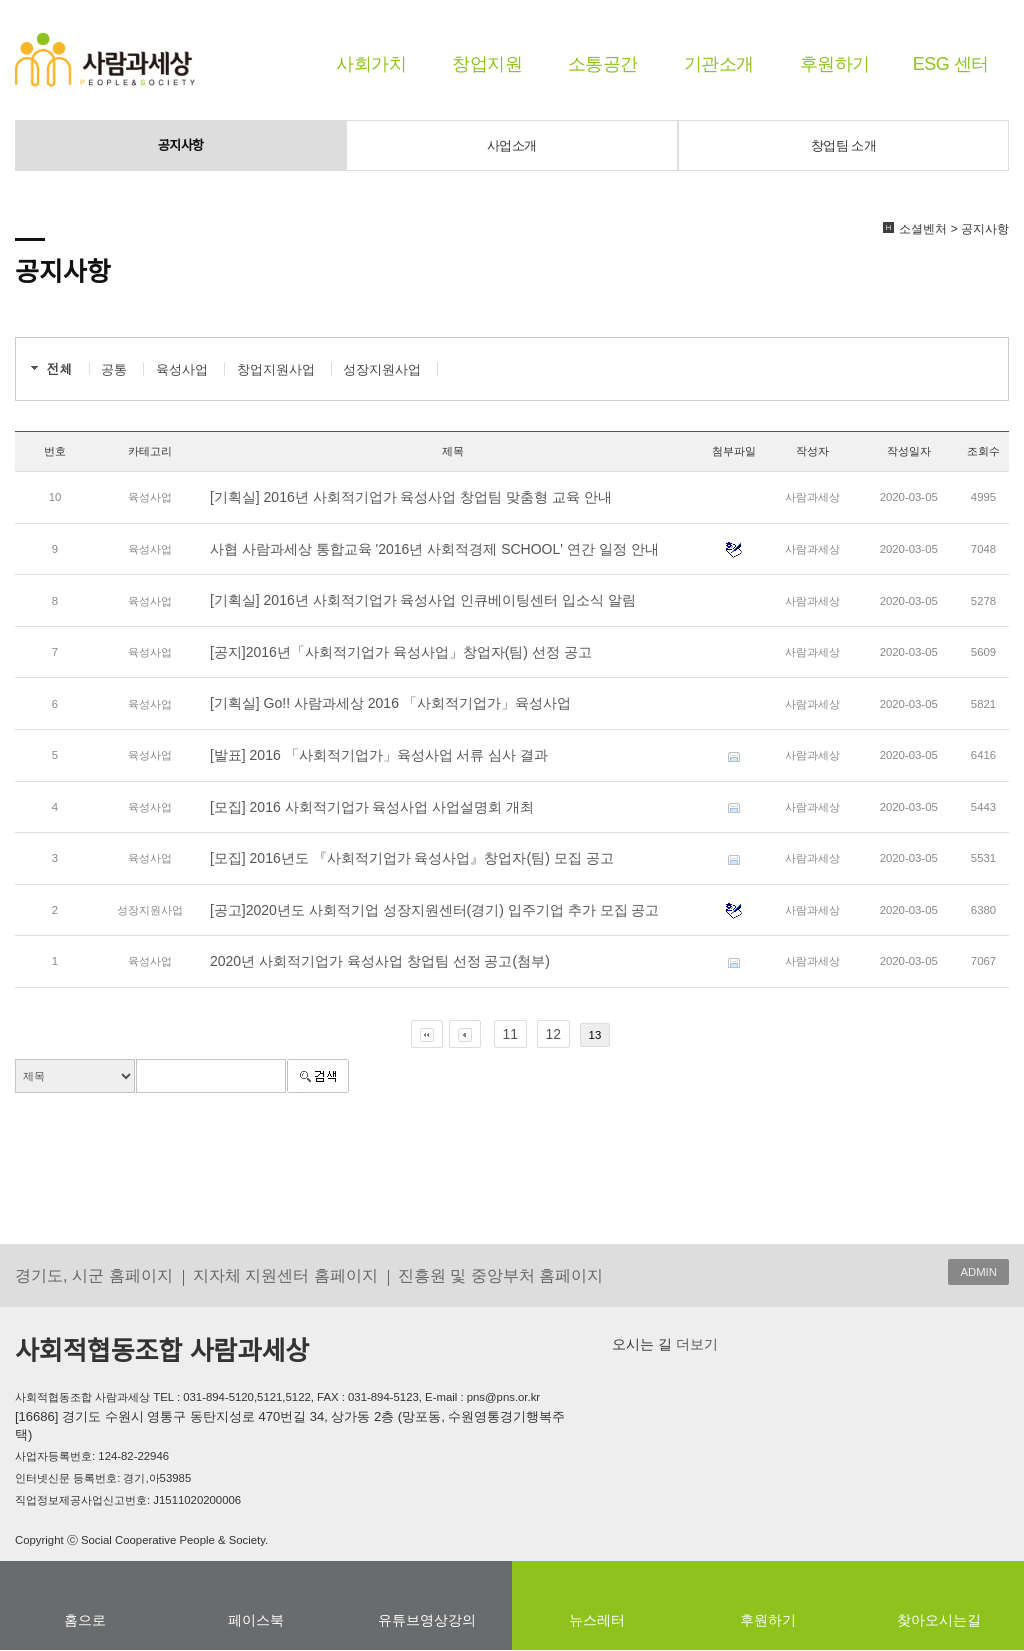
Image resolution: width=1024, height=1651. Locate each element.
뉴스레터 (597, 1620)
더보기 (695, 1344)
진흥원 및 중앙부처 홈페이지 (501, 1275)
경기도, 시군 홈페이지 (94, 1275)
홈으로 (85, 1620)
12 (554, 1034)
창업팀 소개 (844, 145)
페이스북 (256, 1620)
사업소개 (512, 145)
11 (511, 1034)
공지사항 (181, 145)
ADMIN (978, 1272)
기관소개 (719, 64)
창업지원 (487, 64)
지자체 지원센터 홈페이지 (285, 1275)
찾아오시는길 (939, 1620)
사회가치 (371, 64)
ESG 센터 (951, 64)
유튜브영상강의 (427, 1620)
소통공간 (603, 64)
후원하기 (835, 64)
